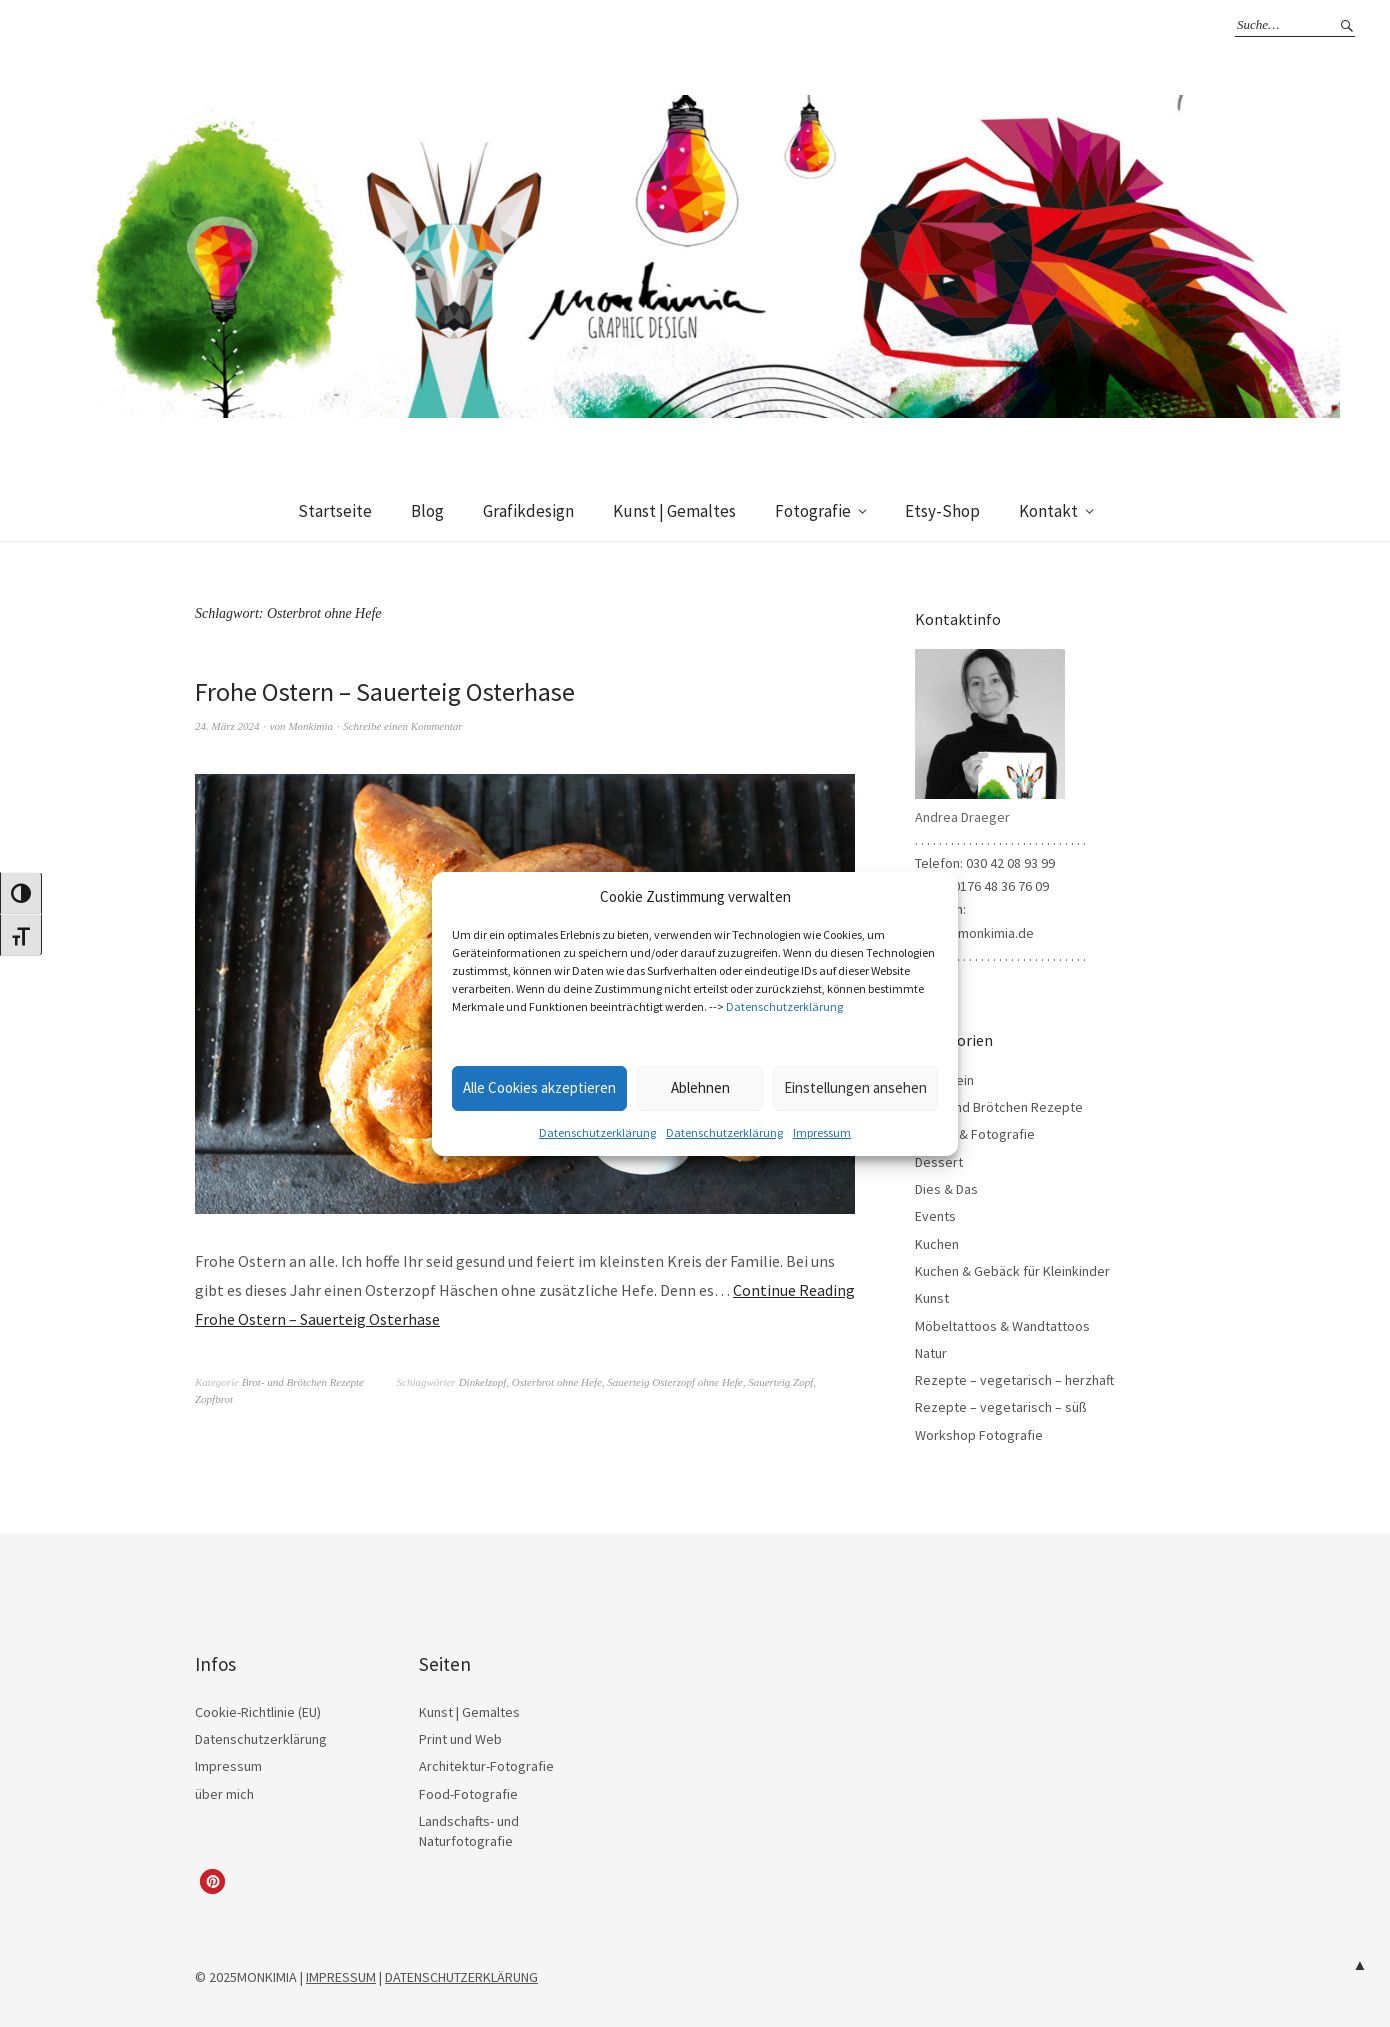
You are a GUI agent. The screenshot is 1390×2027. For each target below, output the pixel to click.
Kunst (932, 1298)
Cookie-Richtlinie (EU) (258, 1712)
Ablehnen (700, 1087)
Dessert (939, 1162)
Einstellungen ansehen (855, 1087)
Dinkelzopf (483, 1382)
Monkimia (310, 726)
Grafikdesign (528, 511)
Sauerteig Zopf (780, 1382)
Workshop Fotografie (979, 1435)
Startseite (335, 511)
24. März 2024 (227, 726)
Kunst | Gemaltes (674, 511)
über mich (224, 1794)
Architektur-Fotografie (486, 1766)
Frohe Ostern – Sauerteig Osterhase (385, 691)
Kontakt (1048, 511)
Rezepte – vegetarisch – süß (1001, 1407)
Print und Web (460, 1739)
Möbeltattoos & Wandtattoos (1002, 1326)
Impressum (822, 1132)
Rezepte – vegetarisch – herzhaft (1014, 1380)
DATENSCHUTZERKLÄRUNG (461, 1977)
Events (935, 1216)
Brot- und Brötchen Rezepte (303, 1382)
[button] (212, 1881)
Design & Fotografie (975, 1134)
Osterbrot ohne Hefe (557, 1382)
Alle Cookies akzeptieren (539, 1087)
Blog (427, 511)
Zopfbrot (214, 1399)
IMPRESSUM (341, 1977)
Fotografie (813, 511)
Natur (931, 1353)
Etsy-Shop (942, 511)
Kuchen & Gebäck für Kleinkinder (1012, 1271)
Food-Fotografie (468, 1794)
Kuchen (937, 1244)
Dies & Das (946, 1189)
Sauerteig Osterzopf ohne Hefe (674, 1382)
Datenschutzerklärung (784, 1006)
